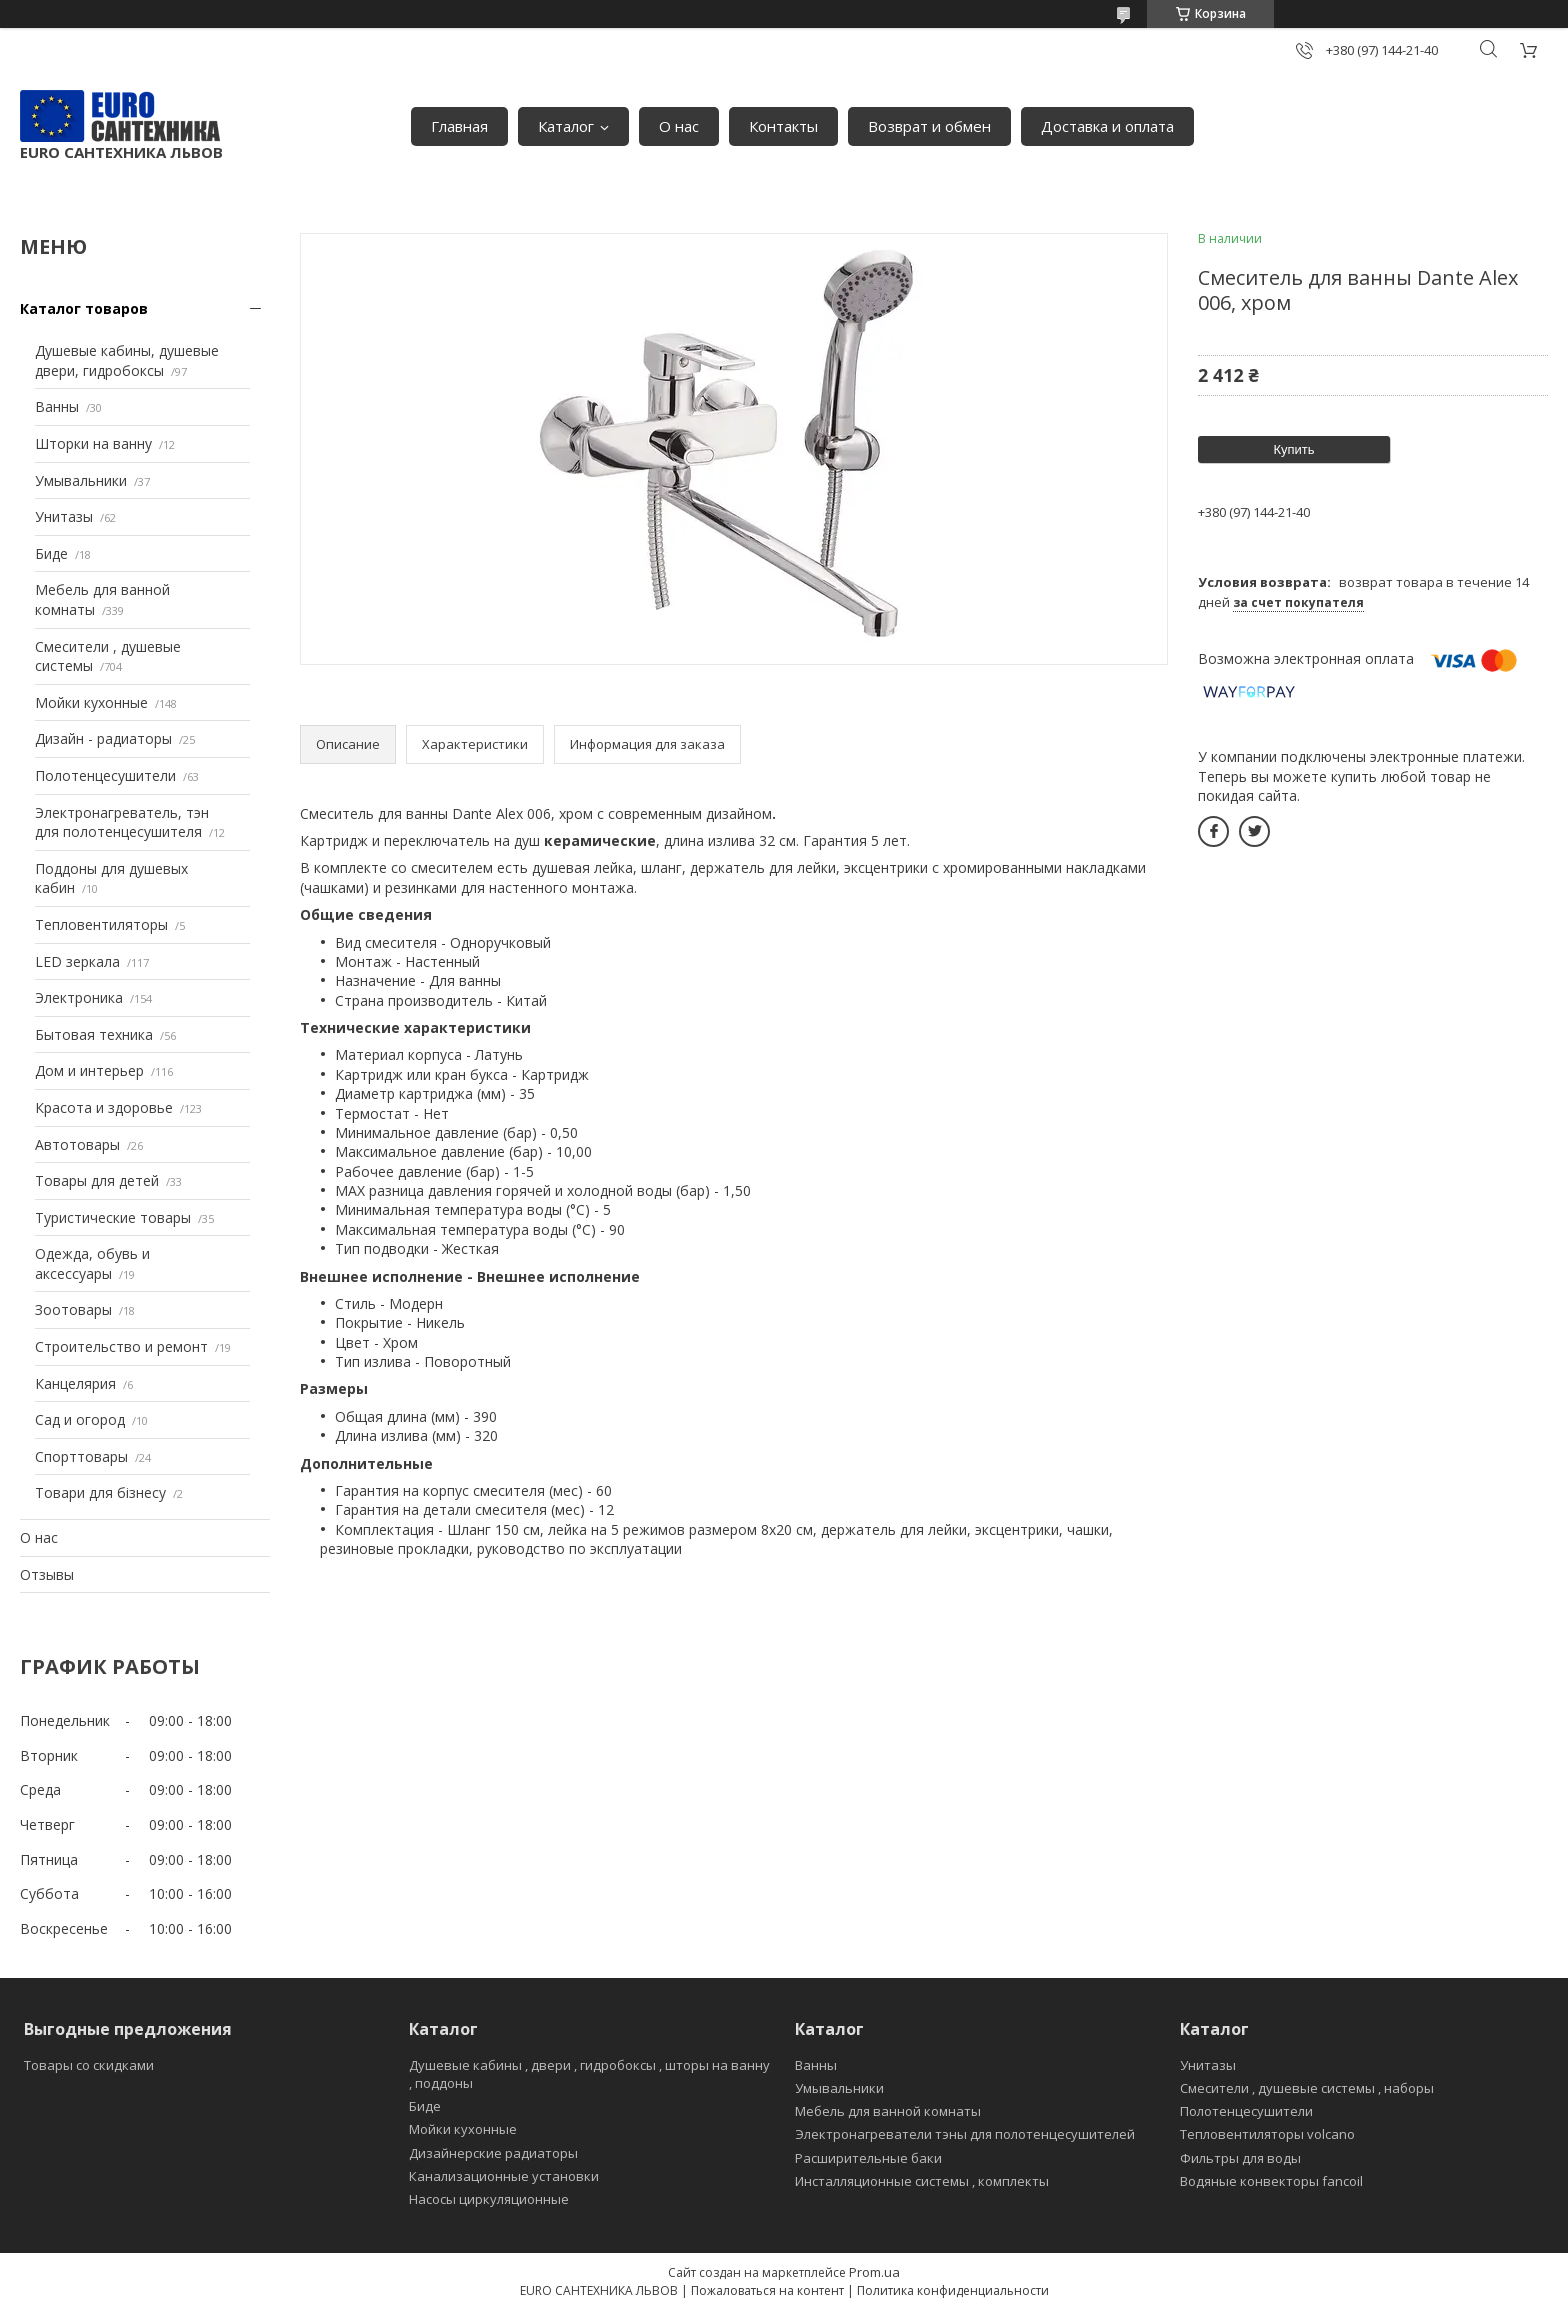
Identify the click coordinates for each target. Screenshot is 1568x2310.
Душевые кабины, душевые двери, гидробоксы (127, 360)
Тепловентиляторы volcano (1267, 2134)
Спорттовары (81, 1456)
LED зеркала (77, 961)
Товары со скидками (89, 2065)
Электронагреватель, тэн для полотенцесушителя (122, 822)
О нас (679, 126)
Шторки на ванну (93, 443)
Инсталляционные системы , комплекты (922, 2181)
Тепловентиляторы (101, 924)
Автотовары (77, 1144)
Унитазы (64, 516)
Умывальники (81, 480)
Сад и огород (80, 1419)
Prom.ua (874, 2272)
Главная (459, 126)
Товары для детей (97, 1180)
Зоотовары (73, 1309)
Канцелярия (75, 1383)
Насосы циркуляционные (489, 2199)
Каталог (566, 126)
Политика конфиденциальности (953, 2290)
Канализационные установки (504, 2176)
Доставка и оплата (1107, 126)
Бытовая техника (94, 1034)
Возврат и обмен (929, 126)
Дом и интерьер (89, 1070)
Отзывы (47, 1574)
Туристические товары (113, 1217)
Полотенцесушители (105, 775)
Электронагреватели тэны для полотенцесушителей (965, 2134)
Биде (51, 553)
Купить (1293, 449)
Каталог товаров (84, 308)
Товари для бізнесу (100, 1492)
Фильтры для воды (1240, 2158)
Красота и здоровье (104, 1107)
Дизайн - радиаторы (103, 738)
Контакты (783, 126)
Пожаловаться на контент (767, 2290)
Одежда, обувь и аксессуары (92, 1263)
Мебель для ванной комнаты (888, 2111)
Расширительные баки (868, 2158)
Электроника (79, 997)
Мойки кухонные (91, 702)
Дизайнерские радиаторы (493, 2153)
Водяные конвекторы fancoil (1271, 2181)
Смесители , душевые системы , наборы (1307, 2088)
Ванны (57, 406)
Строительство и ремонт (121, 1346)
